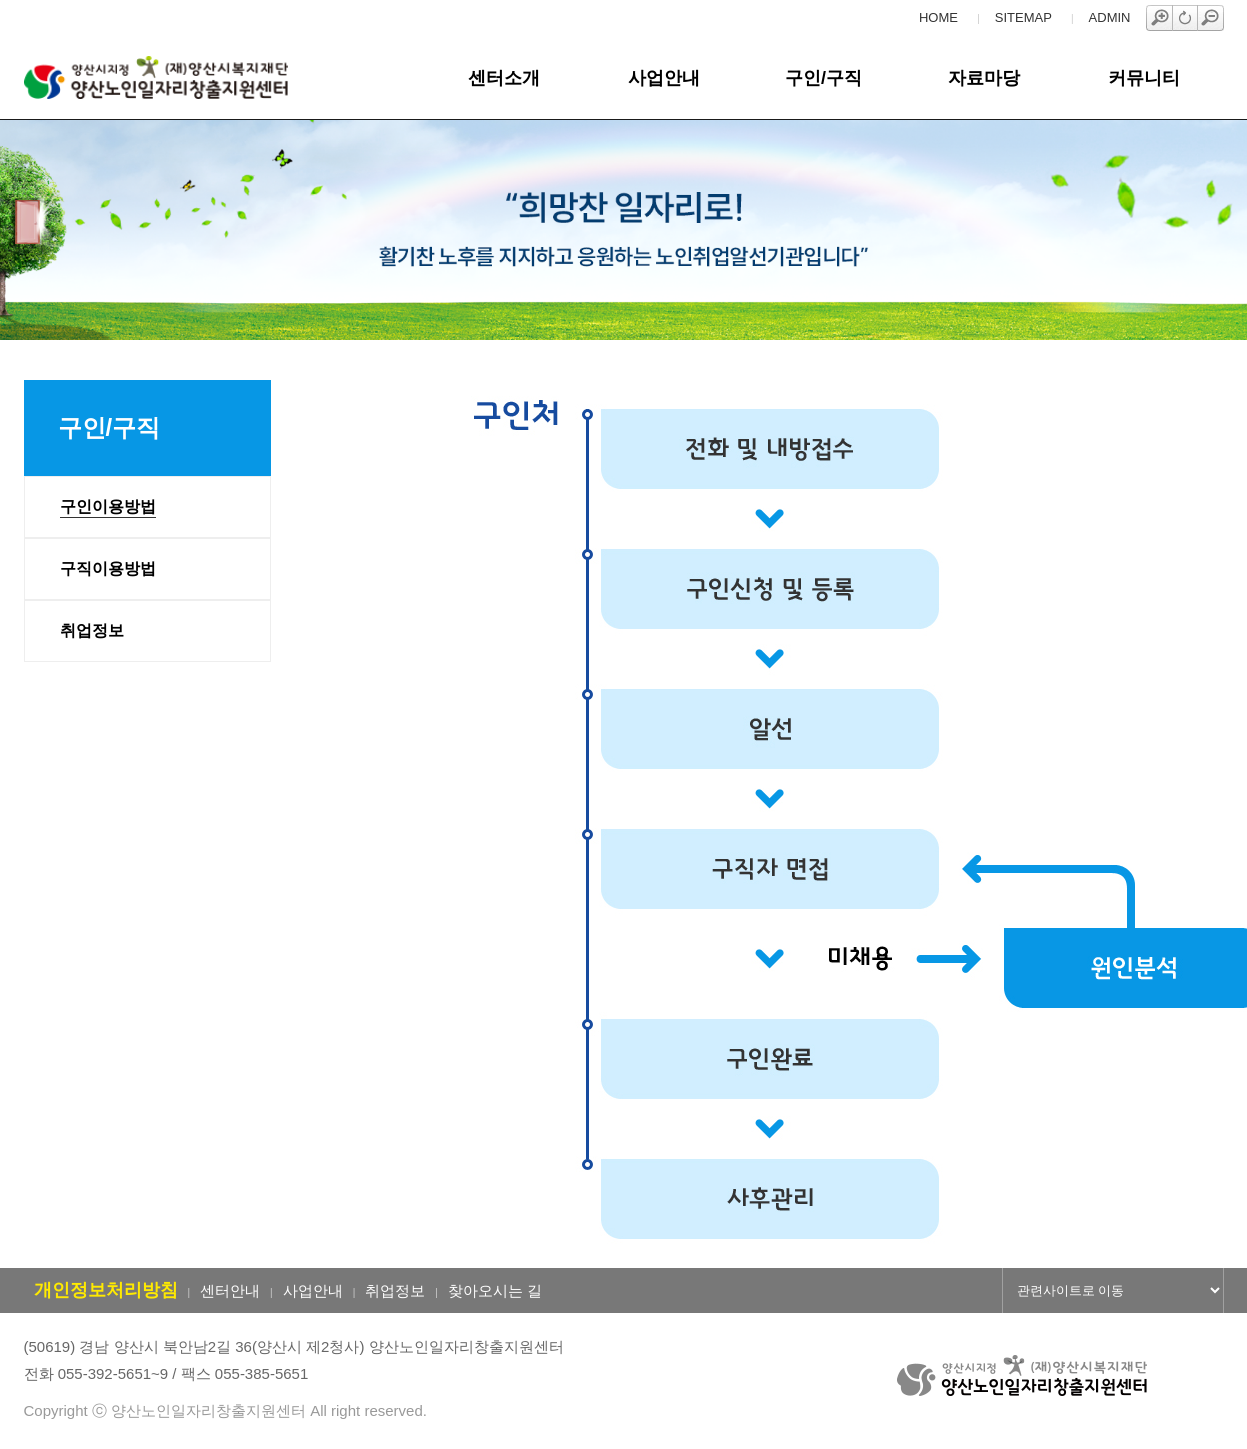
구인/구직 (823, 78)
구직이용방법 (108, 568)
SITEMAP (1023, 17)
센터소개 (504, 78)
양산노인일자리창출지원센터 (187, 77)
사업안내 (664, 78)
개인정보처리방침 (106, 1290)
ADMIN (1110, 17)
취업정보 (92, 630)
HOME (938, 17)
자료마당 (984, 78)
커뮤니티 (1144, 78)
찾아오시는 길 (495, 1290)
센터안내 (230, 1290)
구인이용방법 (108, 506)
